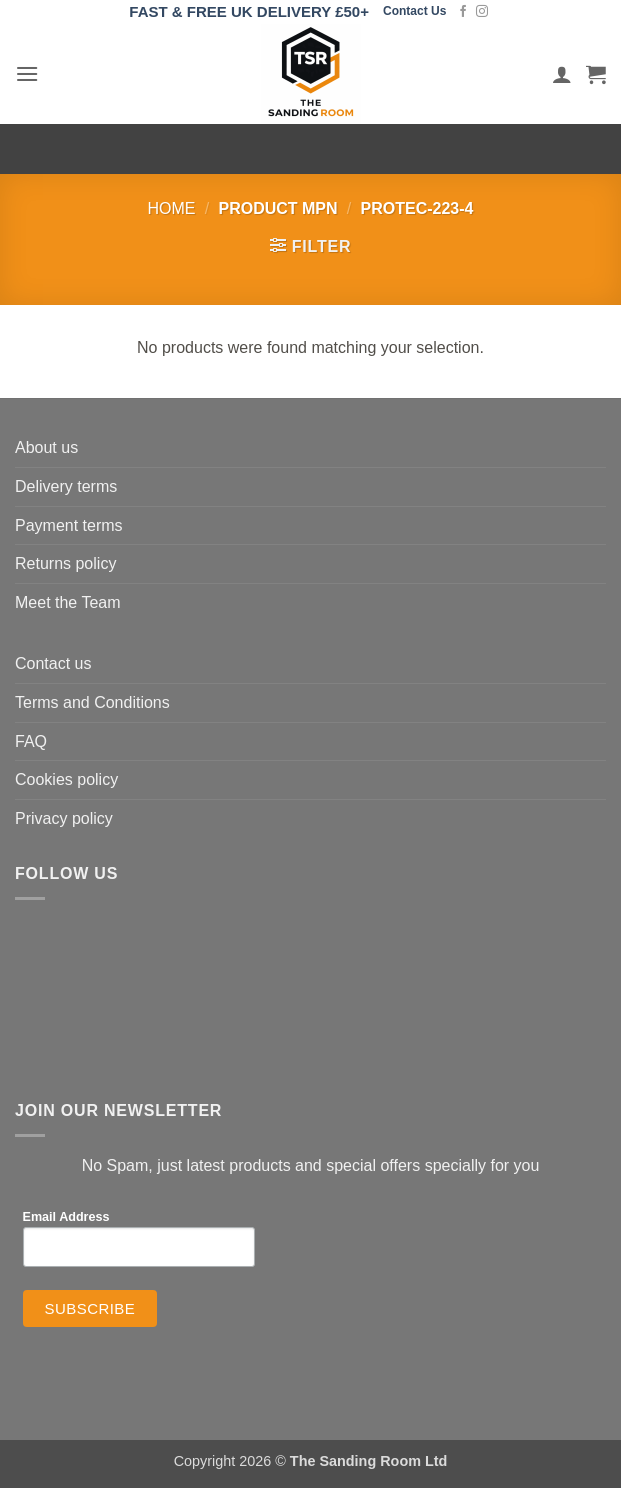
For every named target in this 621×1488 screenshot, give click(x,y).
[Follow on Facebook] (463, 12)
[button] (27, 73)
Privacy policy (64, 818)
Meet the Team (68, 602)
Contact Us (414, 11)
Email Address (66, 1217)
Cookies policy (66, 779)
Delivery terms (66, 486)
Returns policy (65, 563)
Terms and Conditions (92, 702)
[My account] (562, 74)
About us (46, 447)
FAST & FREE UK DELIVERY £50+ (249, 11)
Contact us (53, 663)
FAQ (31, 741)
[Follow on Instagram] (482, 12)
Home (172, 208)
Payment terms (69, 525)
